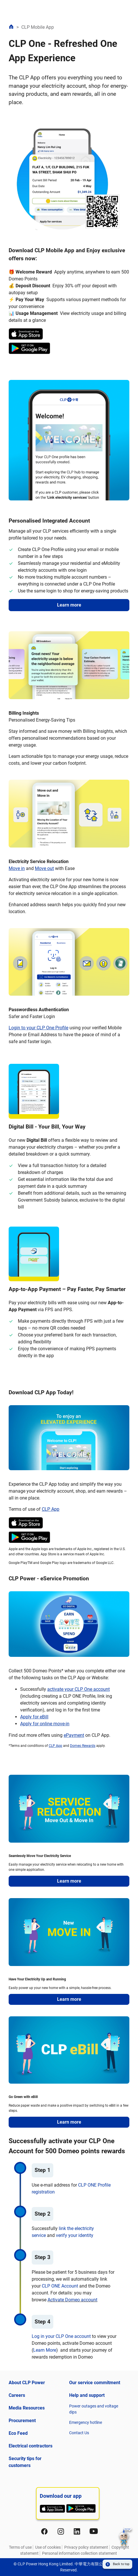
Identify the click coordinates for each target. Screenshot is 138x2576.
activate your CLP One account (78, 1689)
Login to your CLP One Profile (38, 1027)
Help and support (87, 2395)
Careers (17, 2395)
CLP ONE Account (60, 2286)
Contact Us (79, 2432)
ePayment (74, 1735)
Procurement (22, 2420)
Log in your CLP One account (61, 2336)
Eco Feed (18, 2433)
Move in (17, 868)
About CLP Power (27, 2382)
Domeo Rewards (82, 1746)
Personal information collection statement (79, 2553)
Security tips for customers (25, 2462)
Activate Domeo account (72, 2299)
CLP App (50, 1509)
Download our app (61, 2496)
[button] (125, 2537)
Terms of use (20, 2547)
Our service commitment (94, 2382)
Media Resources (27, 2408)
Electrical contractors (30, 2446)
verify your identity (74, 2235)
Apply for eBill (34, 1717)
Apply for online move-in (44, 1723)
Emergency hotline (85, 2422)
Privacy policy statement (86, 2547)
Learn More (44, 2350)
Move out (44, 868)
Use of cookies (48, 2547)
